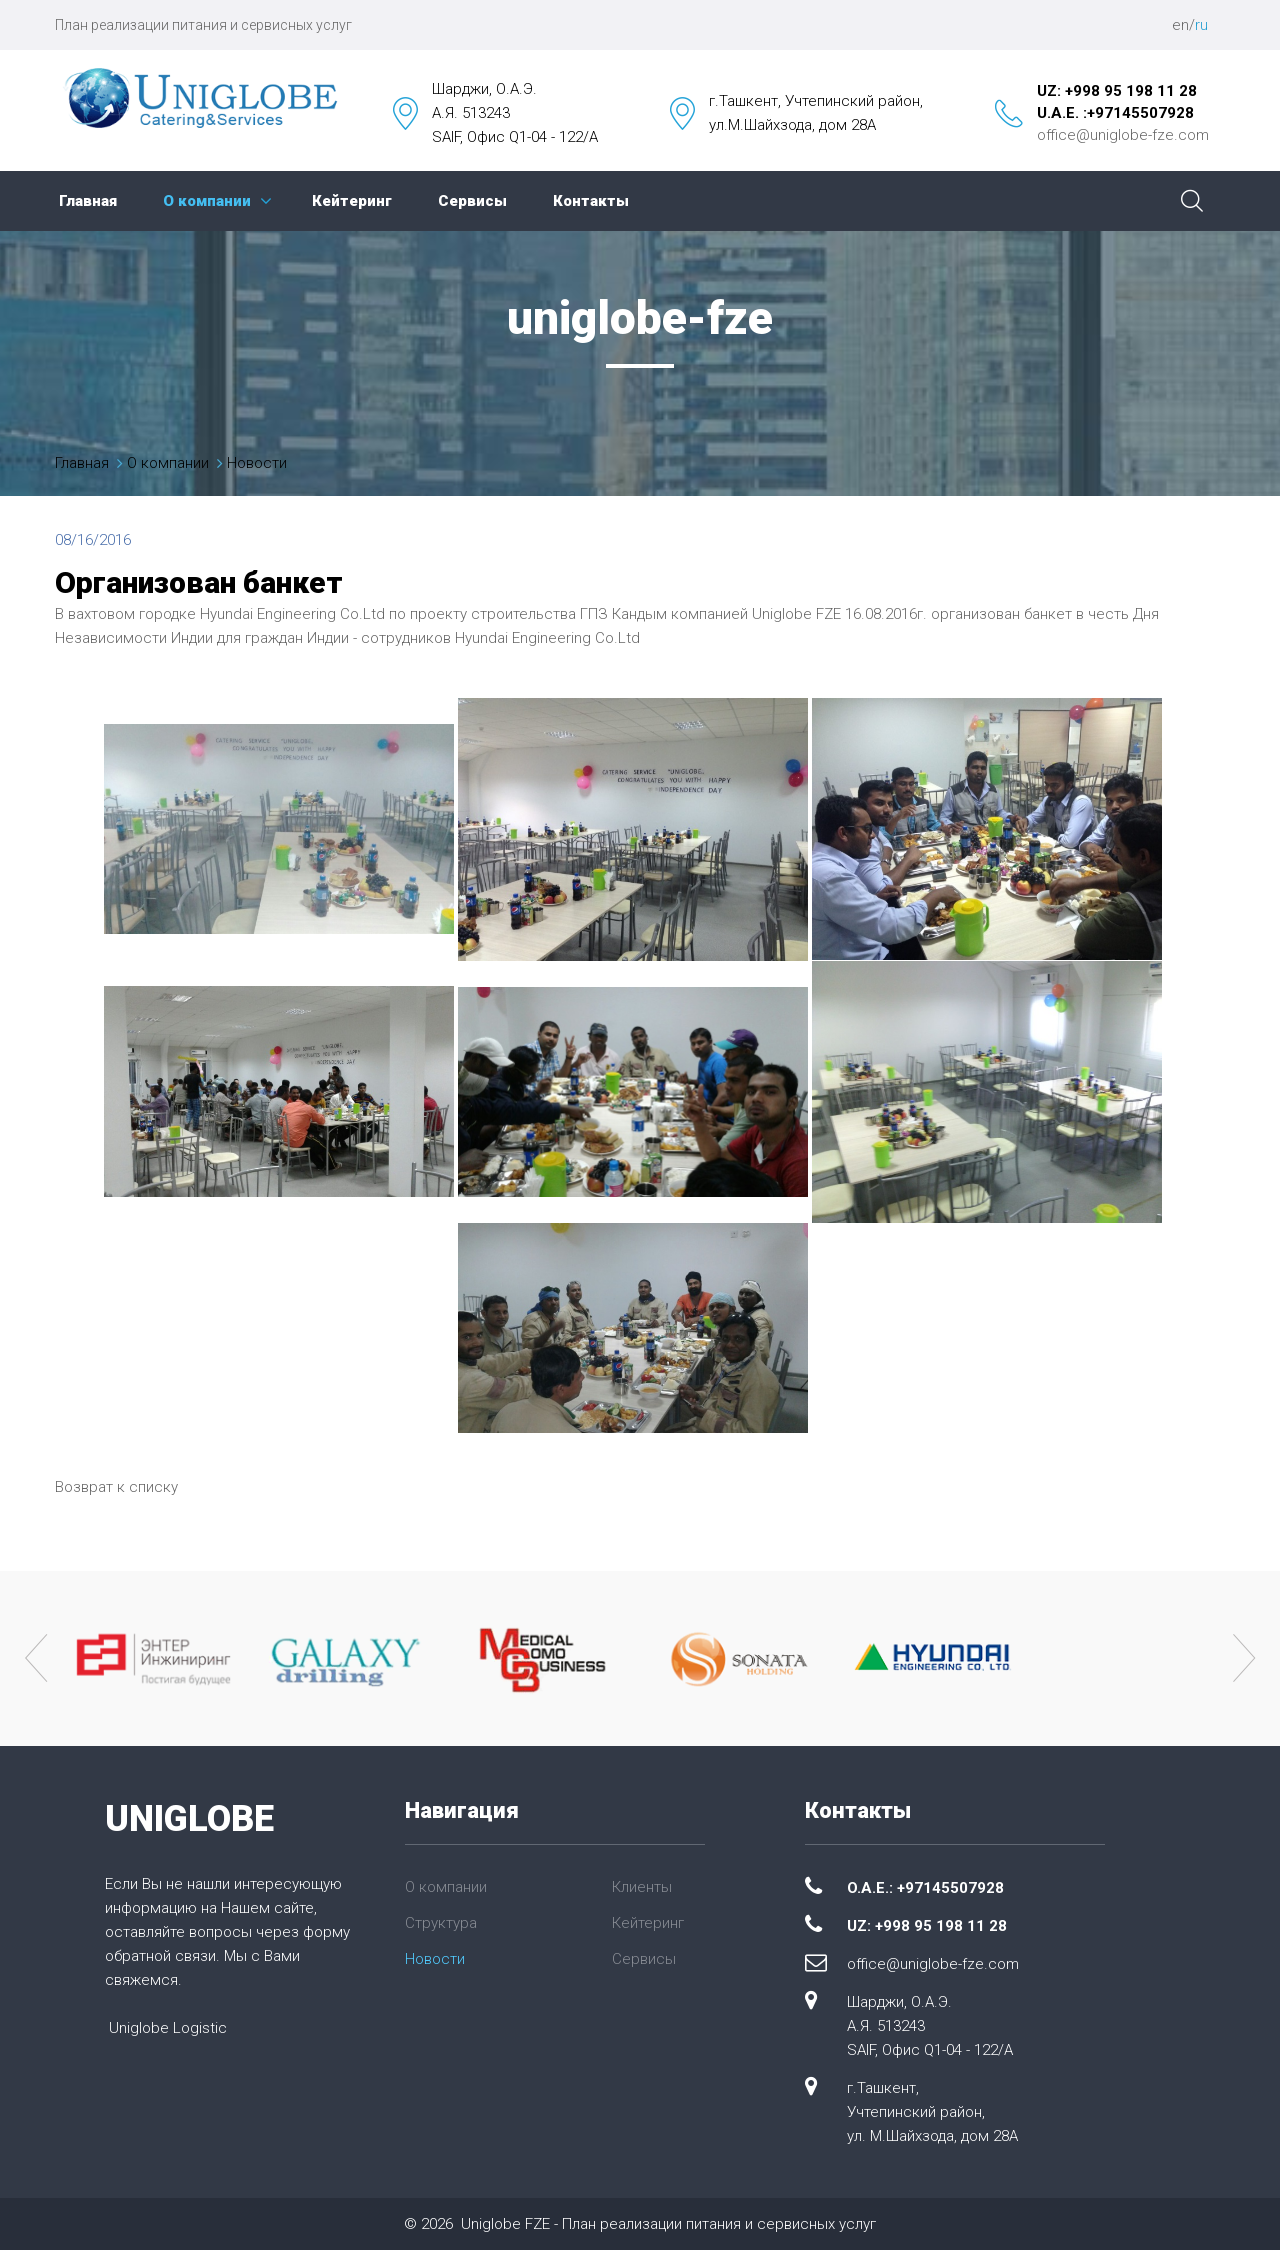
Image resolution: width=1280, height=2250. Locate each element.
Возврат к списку (116, 1487)
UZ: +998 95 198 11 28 (1117, 91)
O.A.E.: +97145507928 (925, 1888)
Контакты (591, 201)
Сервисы (472, 201)
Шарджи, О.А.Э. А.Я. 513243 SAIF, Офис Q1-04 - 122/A (930, 2026)
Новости (257, 463)
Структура (441, 1923)
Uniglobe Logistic (168, 2028)
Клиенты (642, 1887)
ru (1201, 25)
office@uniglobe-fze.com (1123, 135)
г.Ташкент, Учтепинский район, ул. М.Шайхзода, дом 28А (932, 2112)
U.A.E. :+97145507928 (1115, 113)
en (1180, 25)
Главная (88, 201)
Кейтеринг (352, 201)
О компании (207, 201)
